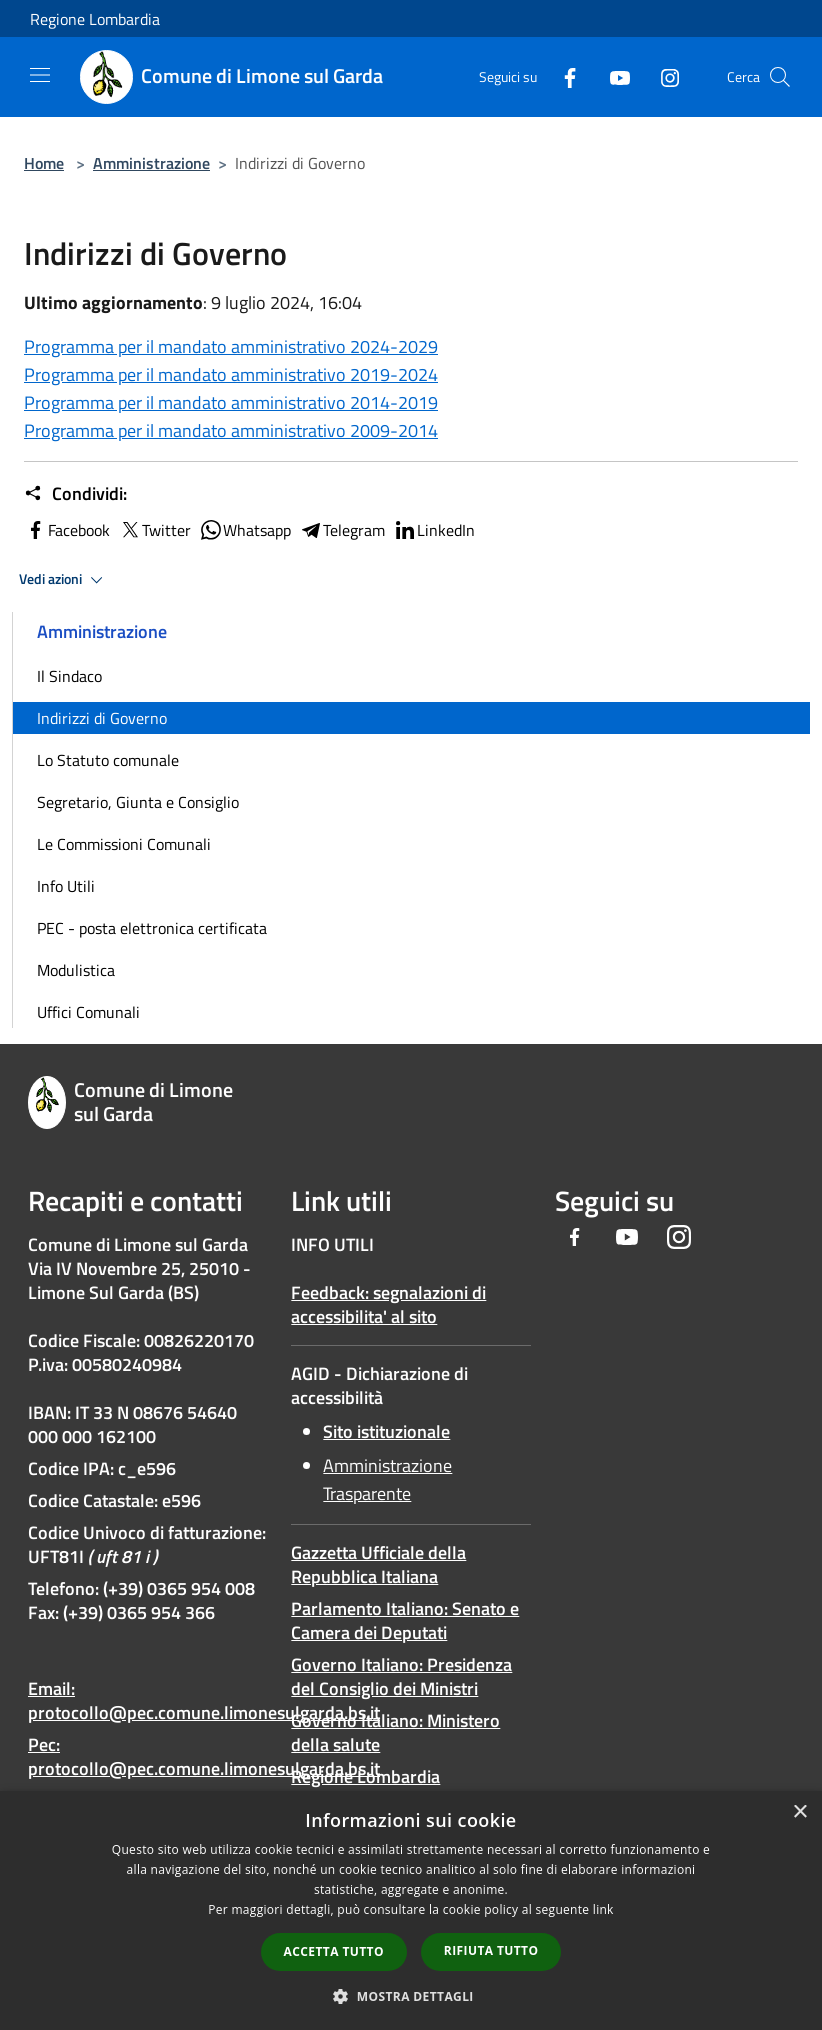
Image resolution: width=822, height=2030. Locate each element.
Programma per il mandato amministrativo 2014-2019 (231, 402)
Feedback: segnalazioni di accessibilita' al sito (388, 1304)
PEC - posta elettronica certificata (152, 928)
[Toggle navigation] (40, 75)
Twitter (154, 530)
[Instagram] (662, 76)
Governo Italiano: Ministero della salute (395, 1732)
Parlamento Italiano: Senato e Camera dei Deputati (405, 1620)
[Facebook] (562, 76)
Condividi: (75, 494)
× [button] (799, 1812)
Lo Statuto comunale (108, 760)
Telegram (342, 530)
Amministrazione (151, 163)
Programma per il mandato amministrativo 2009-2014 (231, 430)
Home (44, 163)
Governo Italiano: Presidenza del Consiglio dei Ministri (401, 1676)
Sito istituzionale (386, 1431)
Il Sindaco (69, 676)
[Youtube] (612, 76)
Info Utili (66, 886)
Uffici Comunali (88, 1012)
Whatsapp (245, 530)
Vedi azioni (64, 580)
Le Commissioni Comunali (124, 844)
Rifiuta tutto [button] (491, 1950)
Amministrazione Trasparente (387, 1479)
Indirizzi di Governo (102, 718)
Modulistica (76, 970)
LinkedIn (434, 530)
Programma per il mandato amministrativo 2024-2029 (231, 346)
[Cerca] (780, 77)
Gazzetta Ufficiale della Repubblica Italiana (378, 1564)
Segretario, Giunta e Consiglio (138, 802)
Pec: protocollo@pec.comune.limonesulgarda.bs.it (204, 1756)
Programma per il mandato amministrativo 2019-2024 (231, 374)
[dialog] (411, 1910)
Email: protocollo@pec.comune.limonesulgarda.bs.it (204, 1700)
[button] (411, 1996)
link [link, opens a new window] (603, 1909)
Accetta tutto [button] (334, 1951)
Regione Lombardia (95, 19)
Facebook (67, 530)
